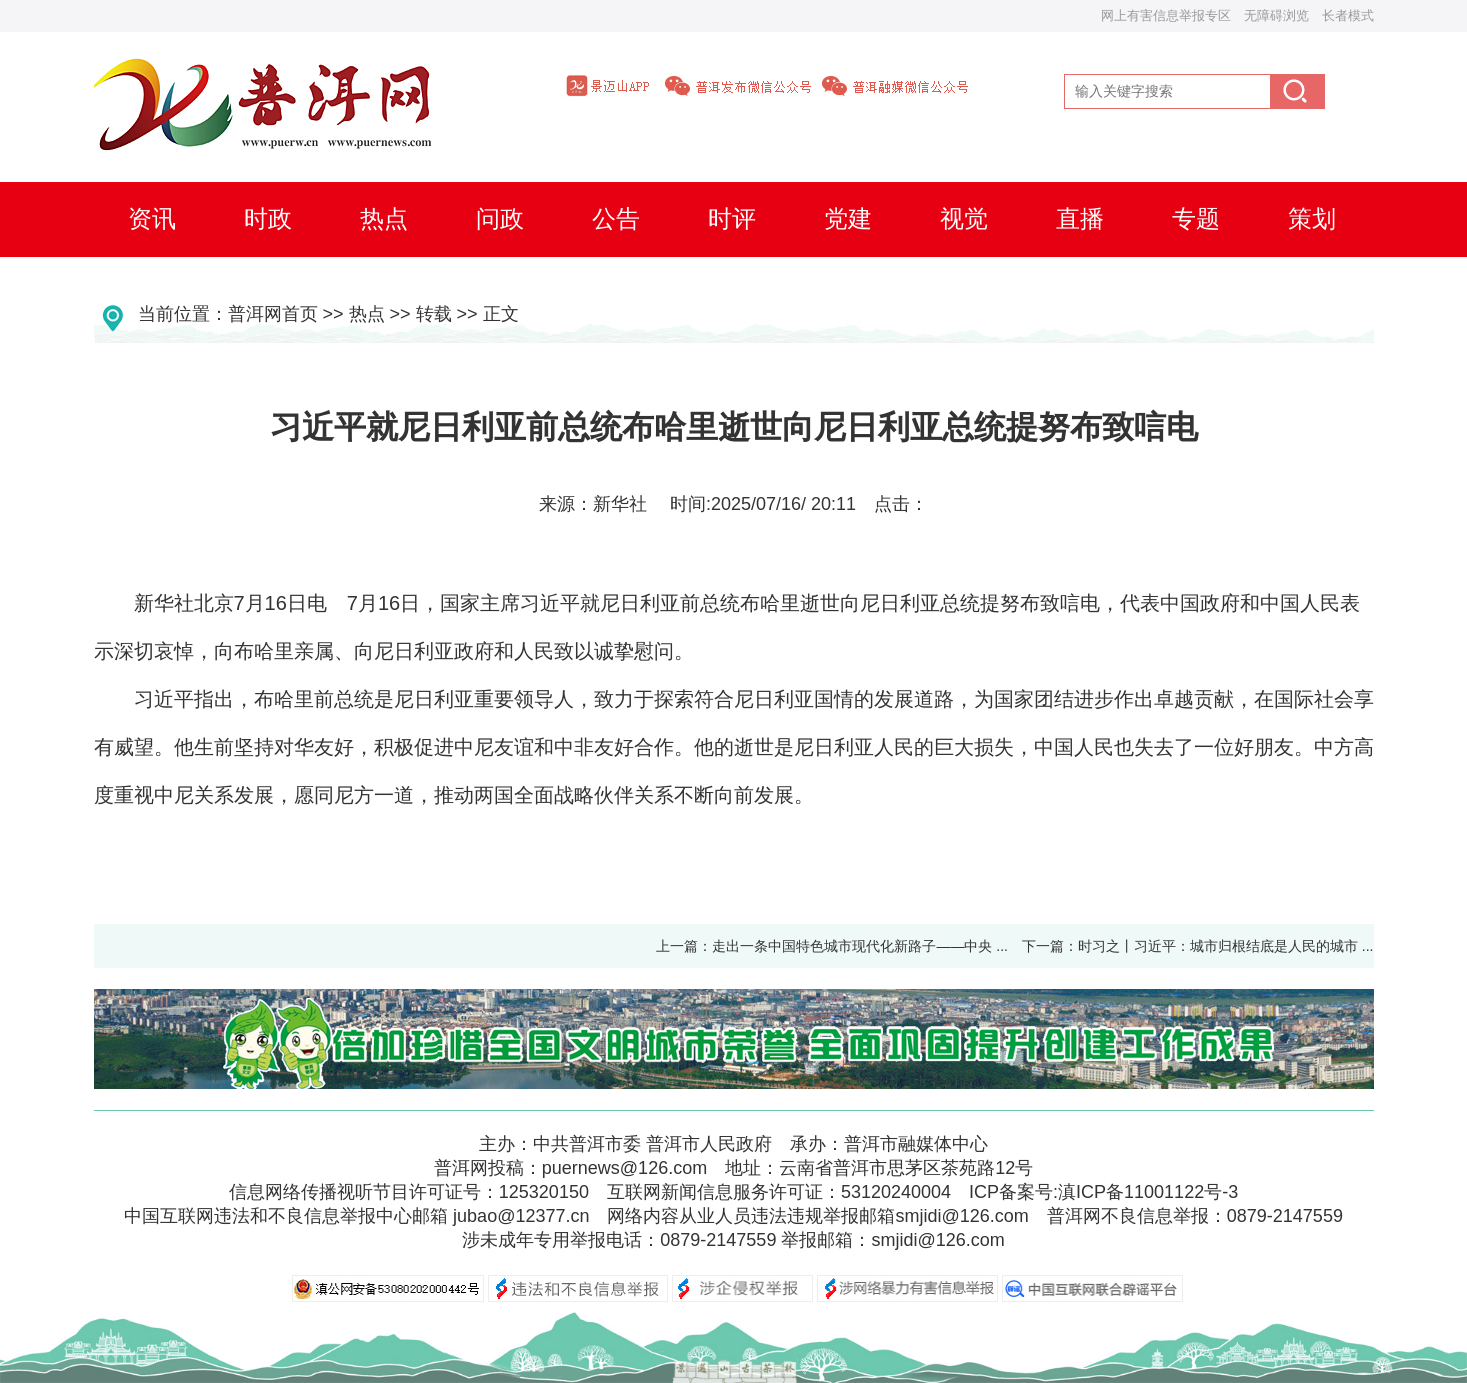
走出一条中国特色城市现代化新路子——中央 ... (860, 946)
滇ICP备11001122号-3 (1148, 1192)
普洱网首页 (273, 314)
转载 (434, 314)
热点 (367, 314)
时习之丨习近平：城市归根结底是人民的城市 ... (1233, 946)
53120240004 (896, 1192)
